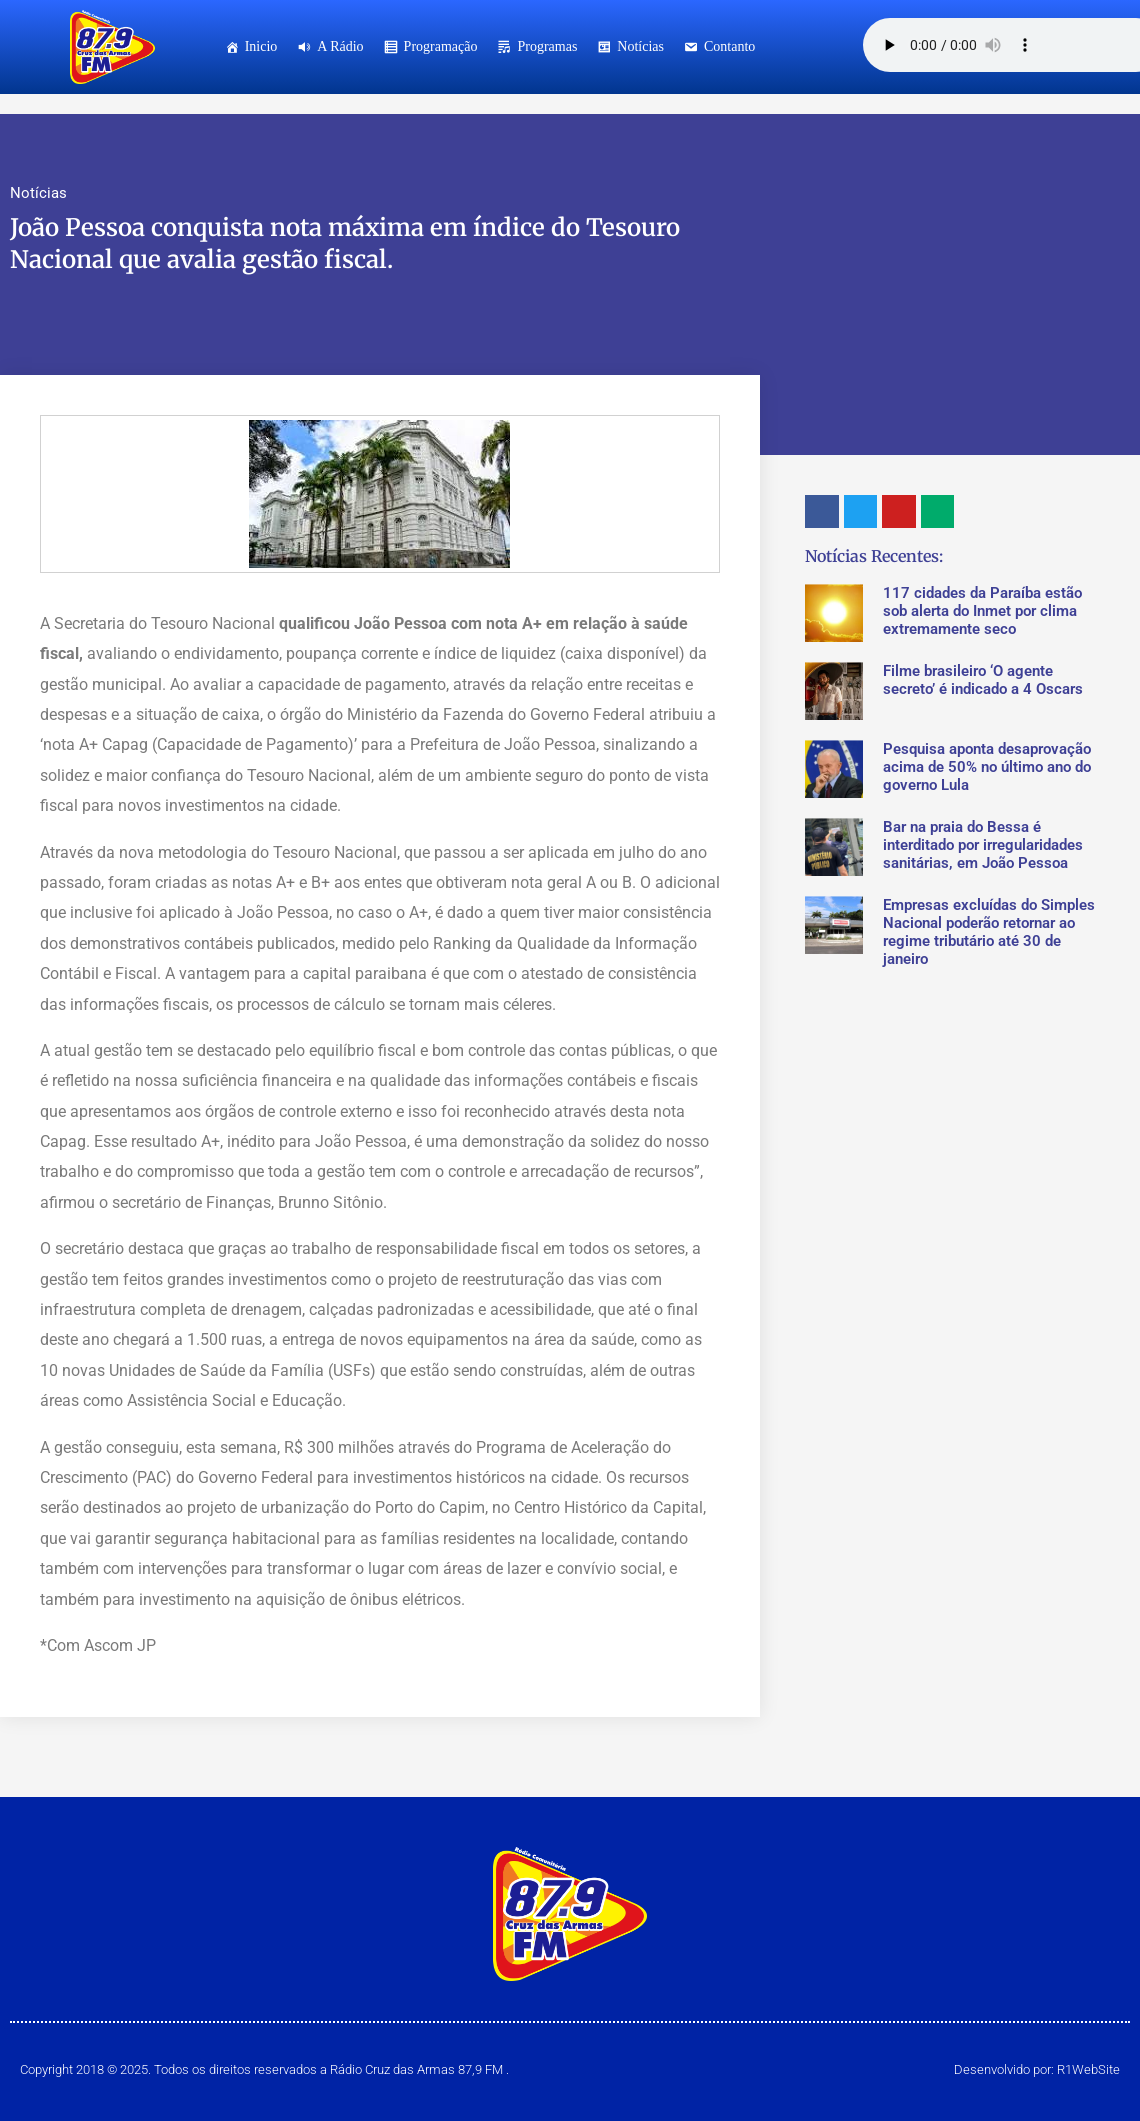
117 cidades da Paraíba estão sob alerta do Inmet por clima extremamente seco (982, 611)
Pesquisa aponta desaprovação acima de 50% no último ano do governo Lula (987, 767)
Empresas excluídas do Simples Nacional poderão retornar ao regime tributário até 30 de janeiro (989, 932)
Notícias (640, 46)
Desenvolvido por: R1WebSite (1037, 2069)
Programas (547, 46)
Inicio (261, 46)
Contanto (729, 46)
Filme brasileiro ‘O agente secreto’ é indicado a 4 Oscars (983, 680)
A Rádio (340, 46)
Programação (441, 46)
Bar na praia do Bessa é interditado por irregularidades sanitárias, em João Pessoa (983, 845)
